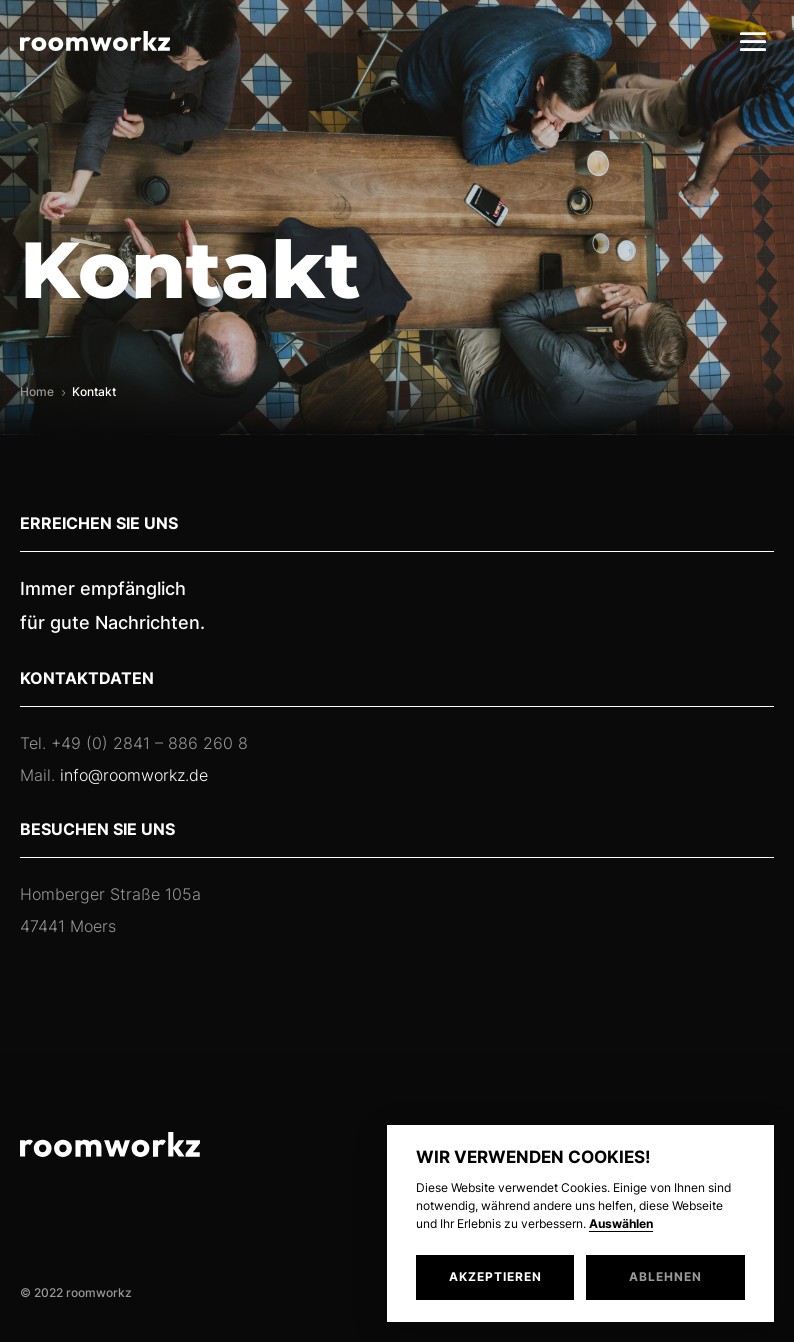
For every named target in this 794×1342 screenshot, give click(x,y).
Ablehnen (665, 1276)
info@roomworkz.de (134, 775)
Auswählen (621, 1224)
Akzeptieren (495, 1276)
